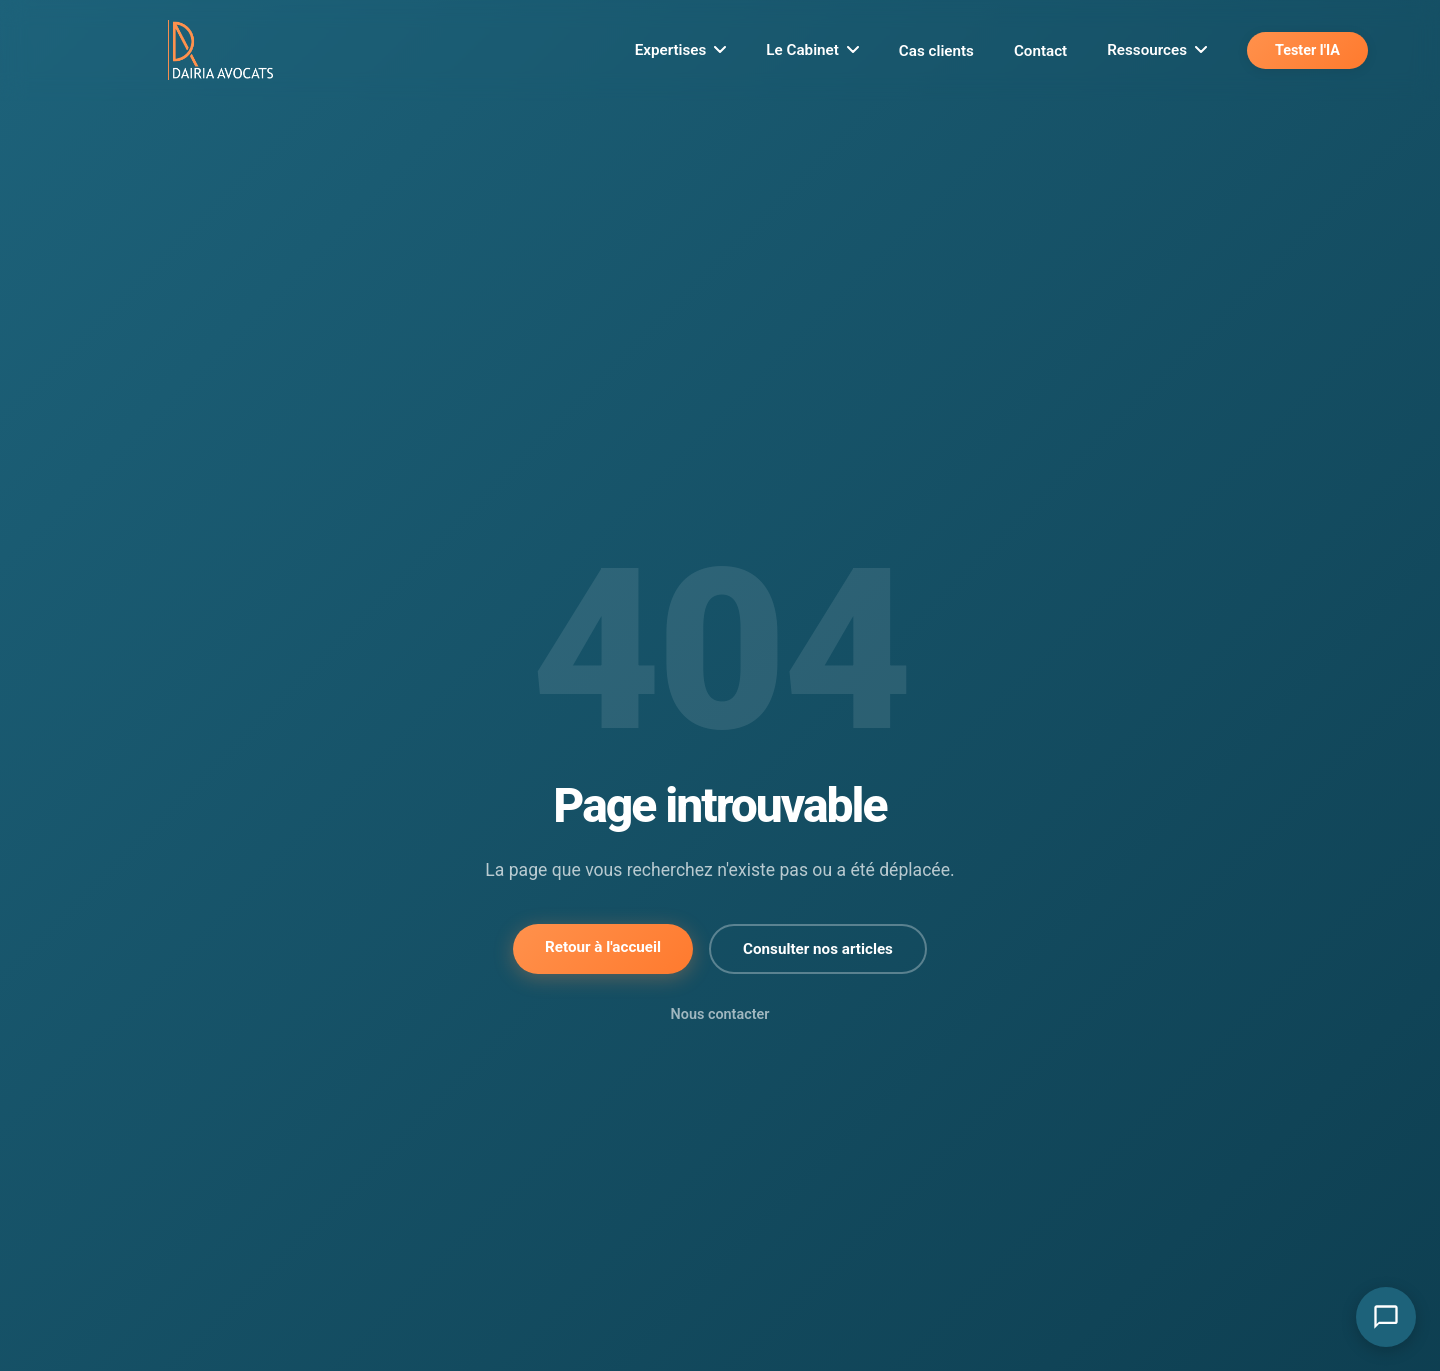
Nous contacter (720, 1014)
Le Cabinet (812, 50)
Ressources (1157, 50)
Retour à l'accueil (603, 947)
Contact (1040, 51)
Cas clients (936, 51)
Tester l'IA (1307, 50)
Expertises (681, 50)
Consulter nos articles (818, 949)
